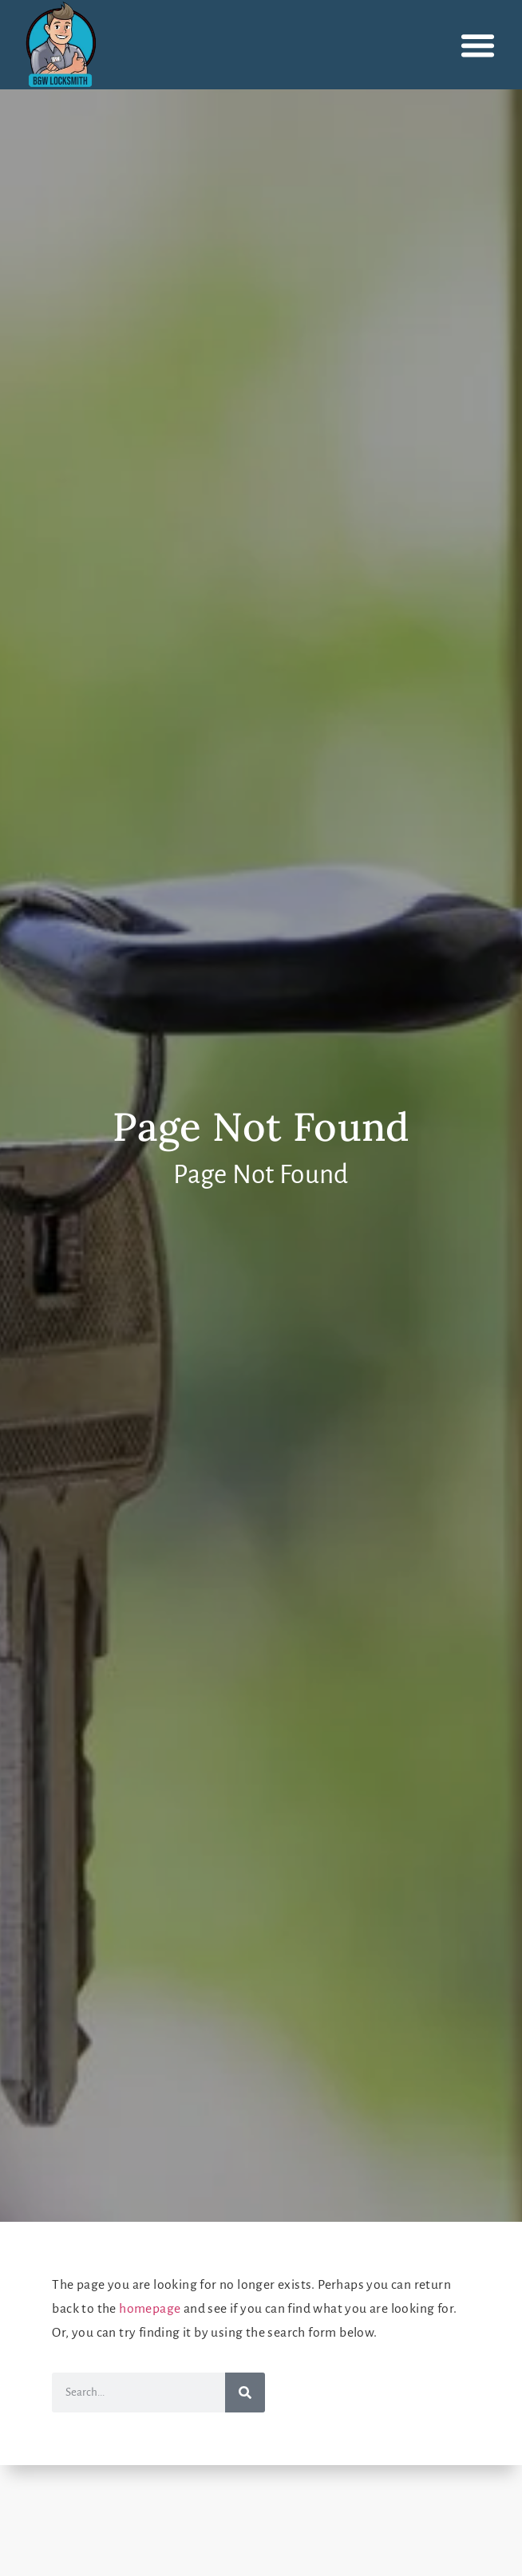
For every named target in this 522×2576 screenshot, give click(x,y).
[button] (478, 45)
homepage (149, 2309)
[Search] (245, 2392)
